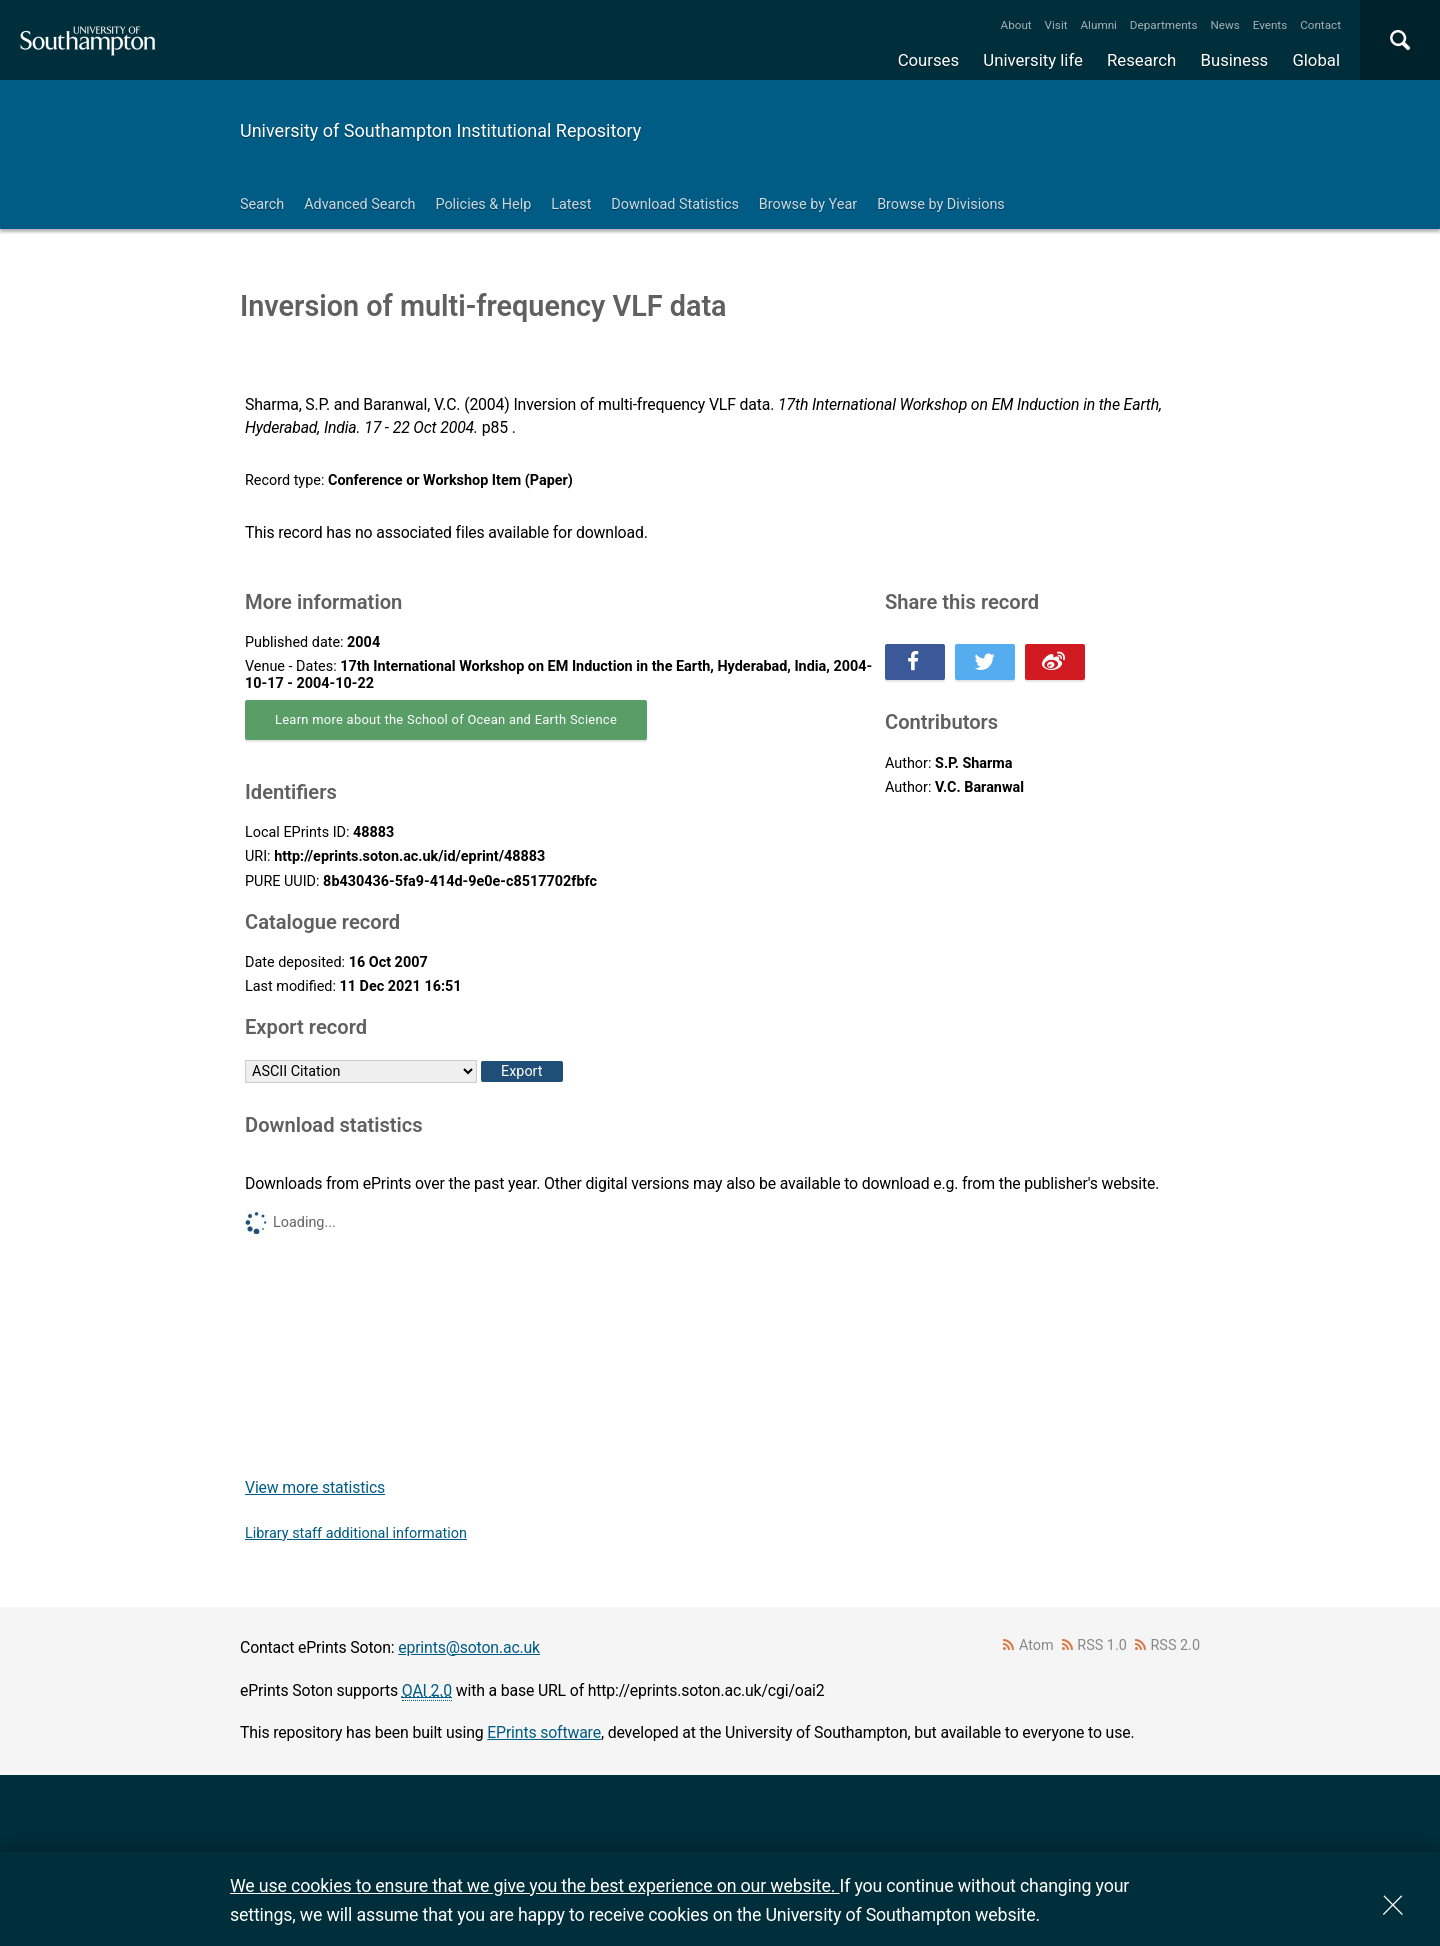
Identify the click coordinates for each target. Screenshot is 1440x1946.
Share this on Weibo (1055, 662)
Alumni (1098, 25)
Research (1141, 60)
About (1016, 25)
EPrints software (544, 1732)
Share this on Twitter (985, 662)
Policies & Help (483, 204)
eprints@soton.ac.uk (469, 1647)
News (1224, 25)
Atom (1036, 1645)
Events (1270, 25)
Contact (1320, 25)
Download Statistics (675, 204)
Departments (1164, 25)
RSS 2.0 (1176, 1645)
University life (1033, 60)
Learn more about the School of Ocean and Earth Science (446, 719)
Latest (571, 204)
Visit (1056, 25)
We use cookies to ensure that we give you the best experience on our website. (534, 1885)
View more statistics (315, 1487)
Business (1235, 60)
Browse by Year (808, 204)
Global (1316, 60)
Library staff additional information (356, 1533)
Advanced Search (359, 204)
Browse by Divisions (941, 204)
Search (262, 204)
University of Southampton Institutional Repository (440, 130)
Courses (928, 60)
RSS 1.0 (1102, 1645)
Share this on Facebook (915, 662)
